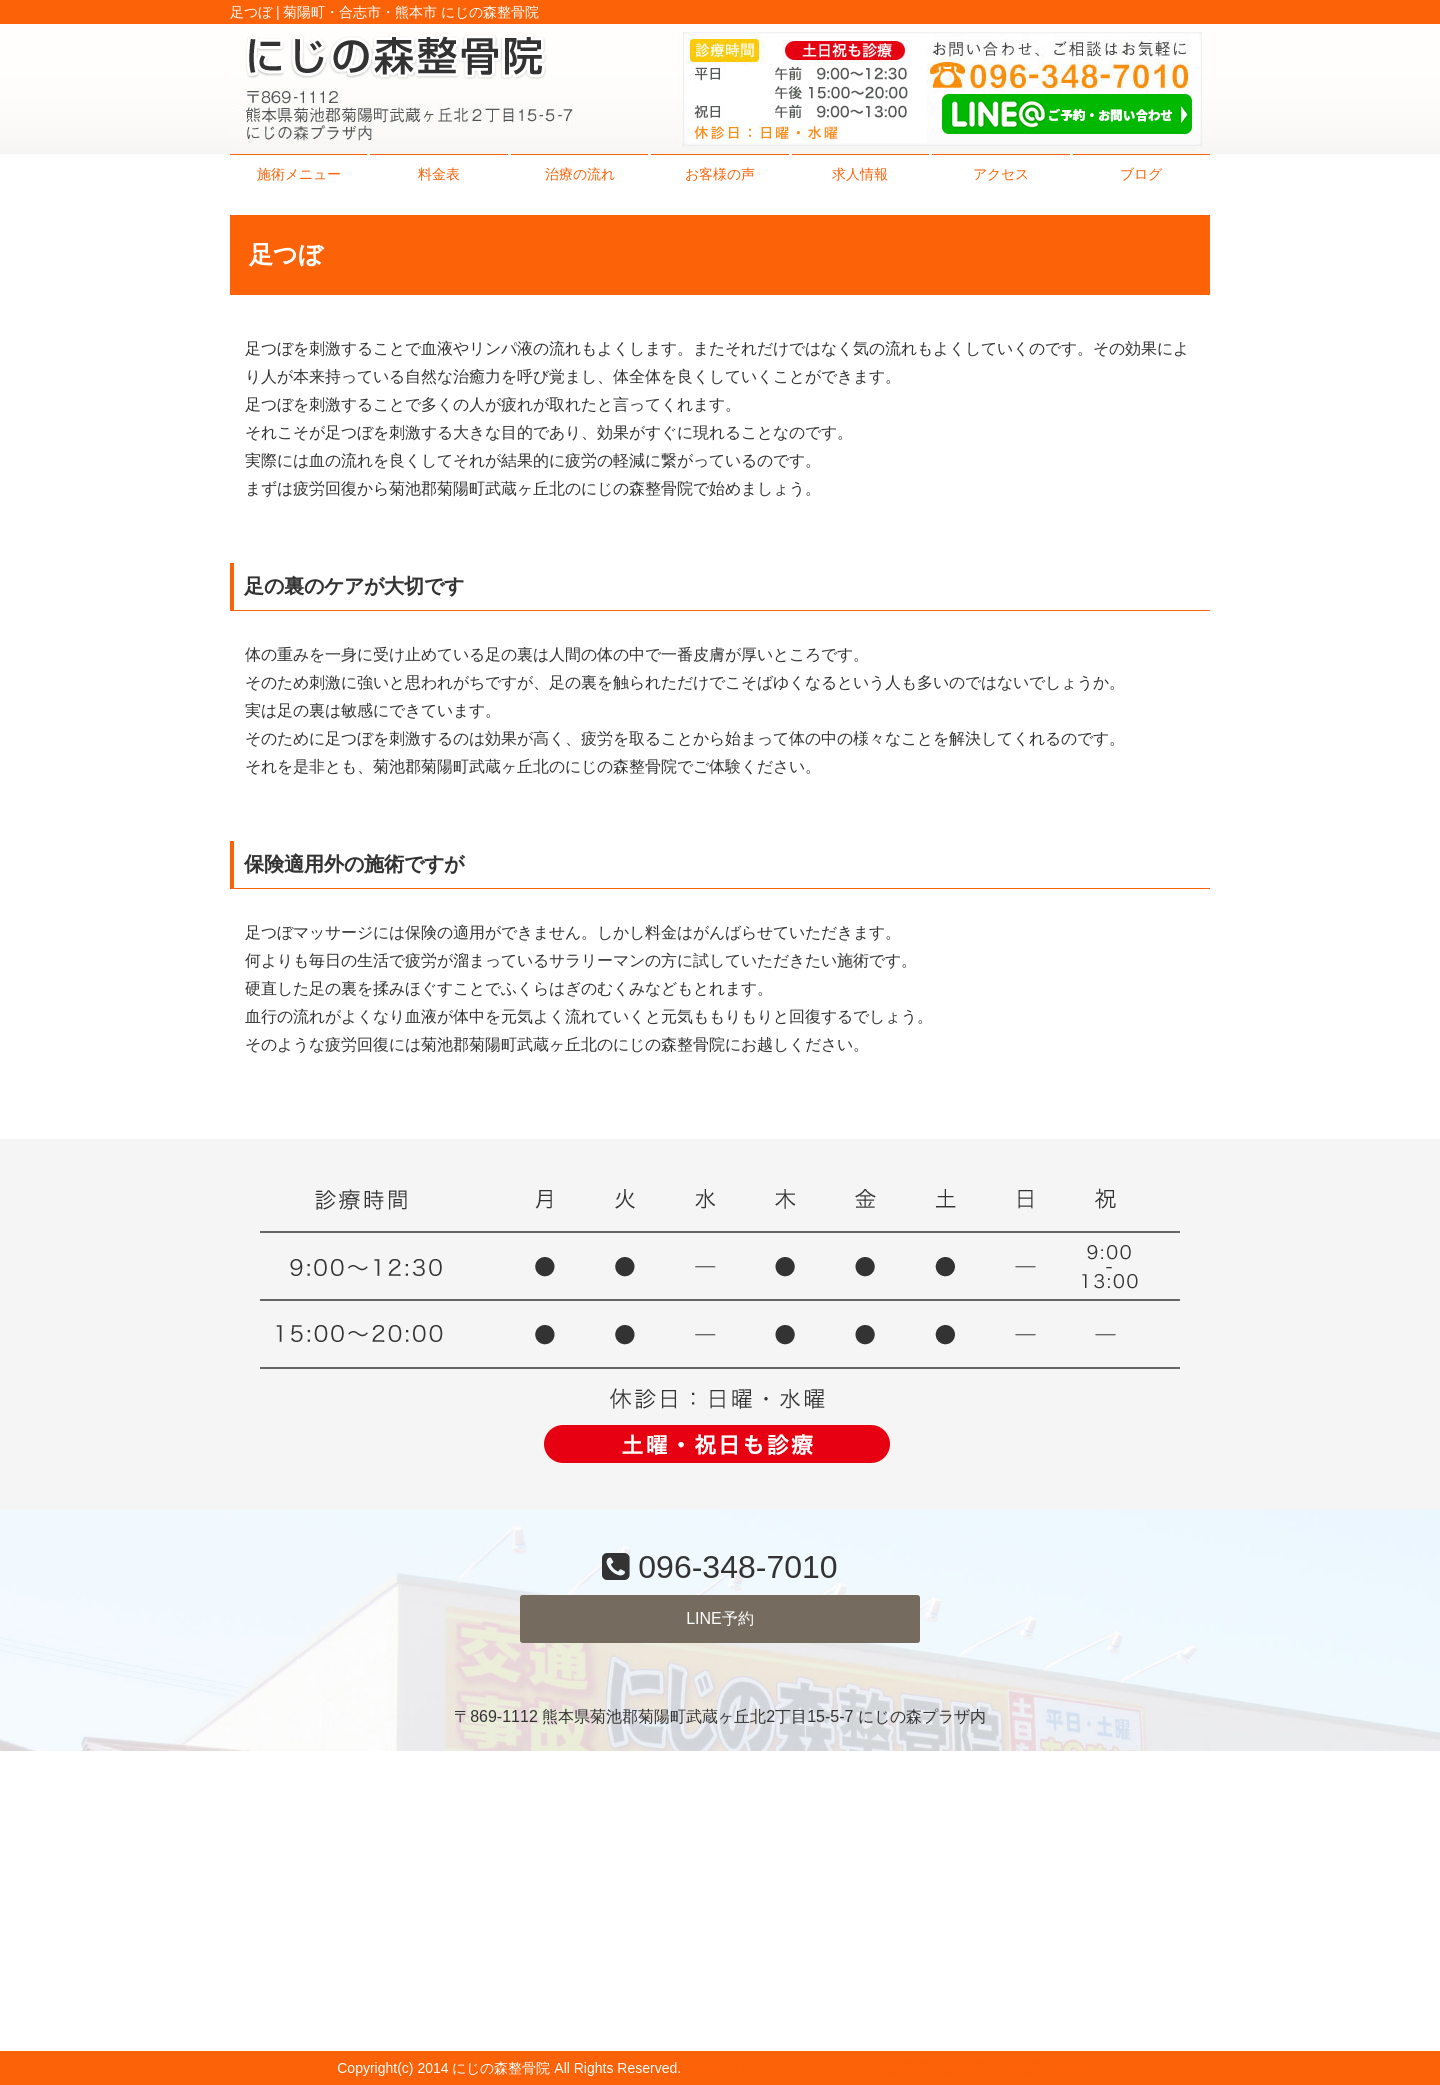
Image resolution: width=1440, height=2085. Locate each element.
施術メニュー (299, 174)
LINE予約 (720, 1618)
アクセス (1001, 174)
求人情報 (860, 174)
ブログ (1141, 174)
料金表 (439, 174)
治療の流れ (580, 174)
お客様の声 (720, 174)
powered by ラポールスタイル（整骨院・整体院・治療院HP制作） (894, 2068)
